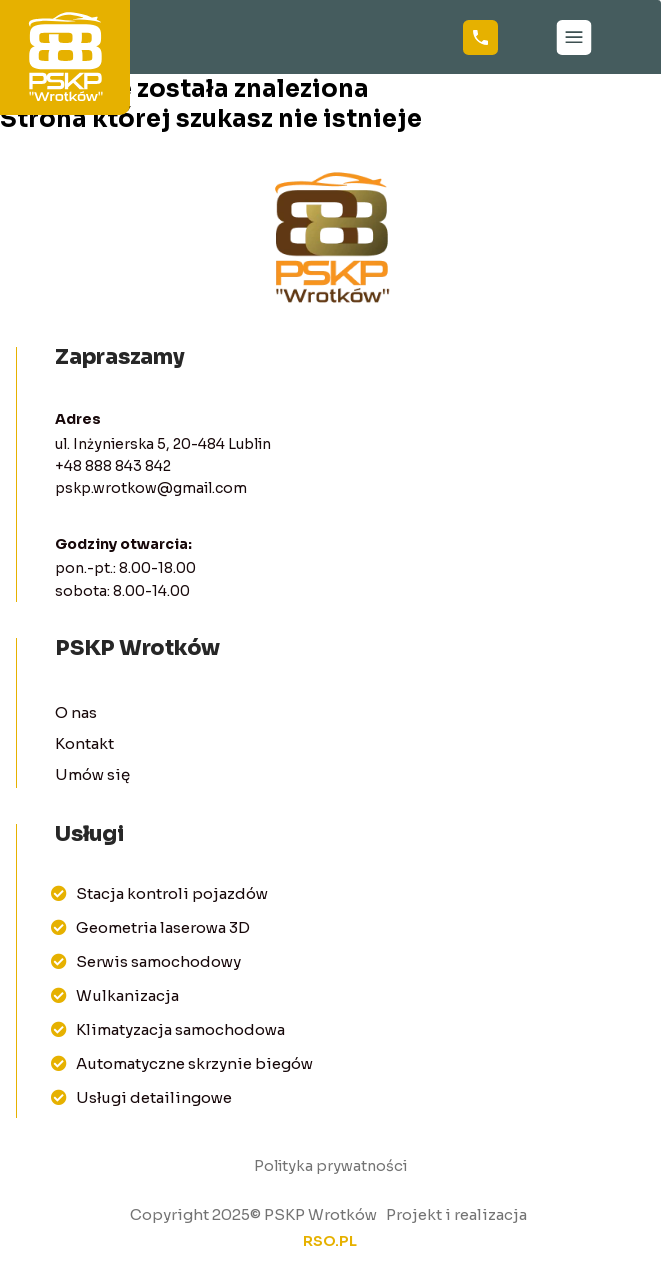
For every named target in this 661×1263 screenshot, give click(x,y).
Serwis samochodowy (146, 961)
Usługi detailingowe (141, 1097)
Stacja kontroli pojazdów (159, 893)
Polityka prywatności (330, 1166)
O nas (76, 712)
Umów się (92, 774)
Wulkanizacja (115, 995)
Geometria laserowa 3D (150, 927)
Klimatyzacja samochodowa (168, 1029)
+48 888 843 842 (113, 466)
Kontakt (84, 743)
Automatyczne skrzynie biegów (182, 1063)
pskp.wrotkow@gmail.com (151, 488)
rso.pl (330, 1241)
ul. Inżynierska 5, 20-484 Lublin (163, 444)
